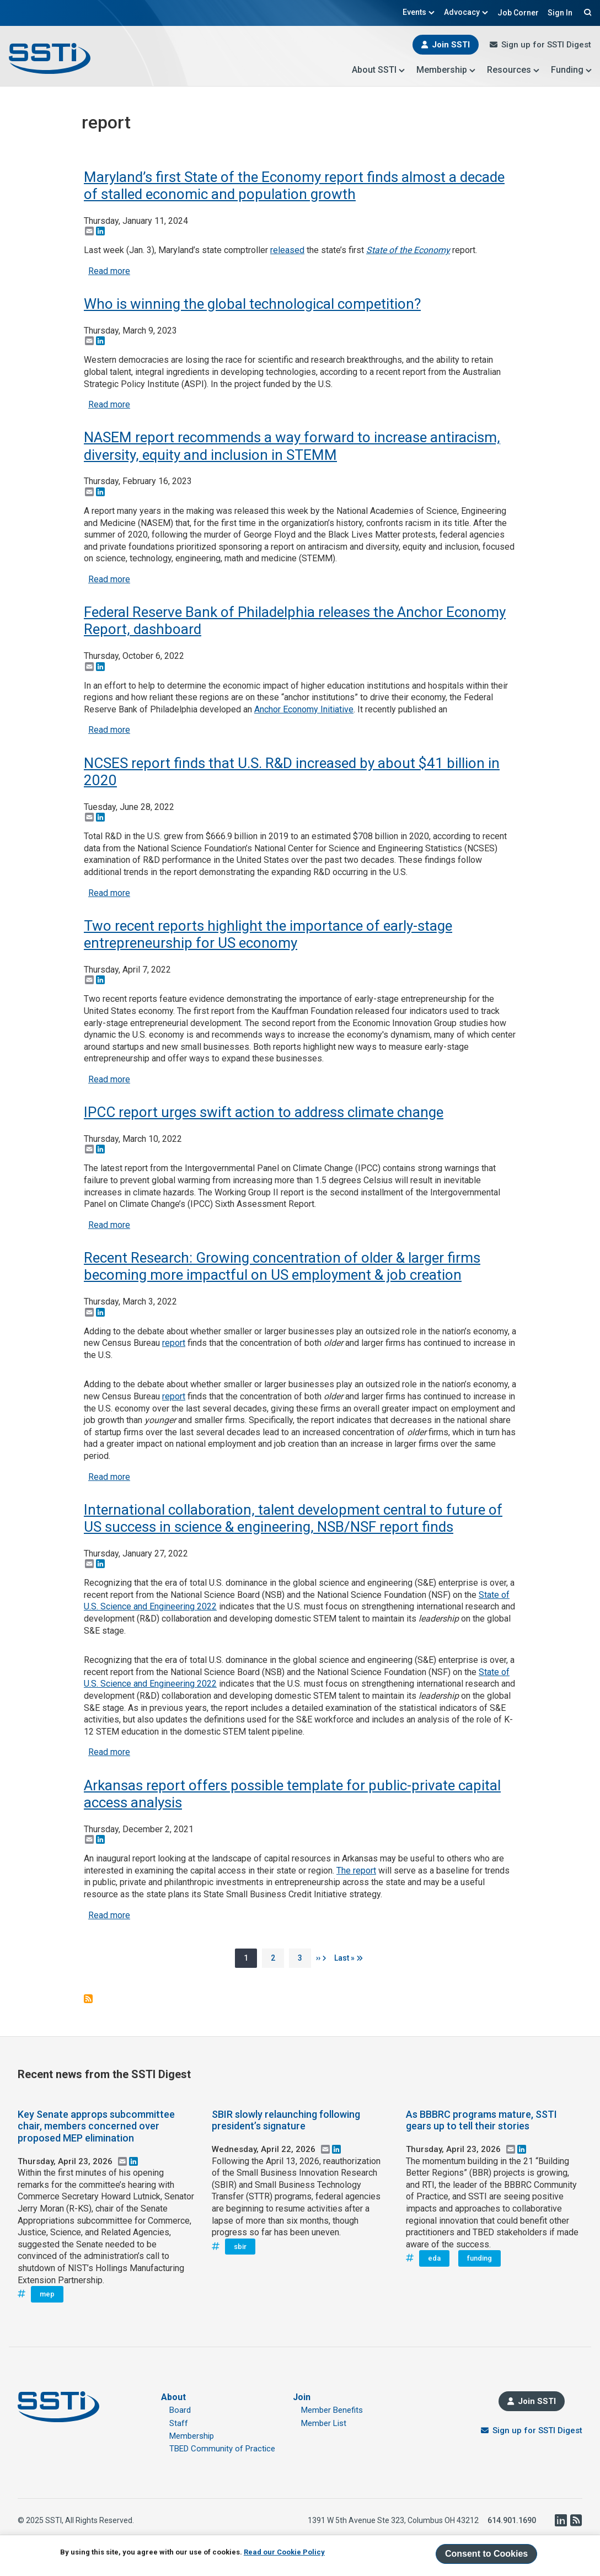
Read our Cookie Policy (284, 2552)
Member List (323, 2423)
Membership (446, 70)
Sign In (560, 12)
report (173, 1343)
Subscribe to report (88, 1998)
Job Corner (518, 12)
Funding (571, 70)
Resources (513, 70)
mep (47, 2294)
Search (586, 12)
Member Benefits (332, 2410)
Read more (109, 271)
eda (434, 2258)
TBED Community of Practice (222, 2449)
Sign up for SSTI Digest (546, 45)
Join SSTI (451, 45)
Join (301, 2397)
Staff (178, 2423)
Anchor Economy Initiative (303, 709)
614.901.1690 (512, 2520)
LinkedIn (560, 2520)
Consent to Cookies (486, 2553)
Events (419, 12)
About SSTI (378, 70)
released (287, 250)
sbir (240, 2246)
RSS (575, 2520)
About (173, 2397)
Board (180, 2410)
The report (356, 1870)
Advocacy (466, 12)
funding (479, 2258)
